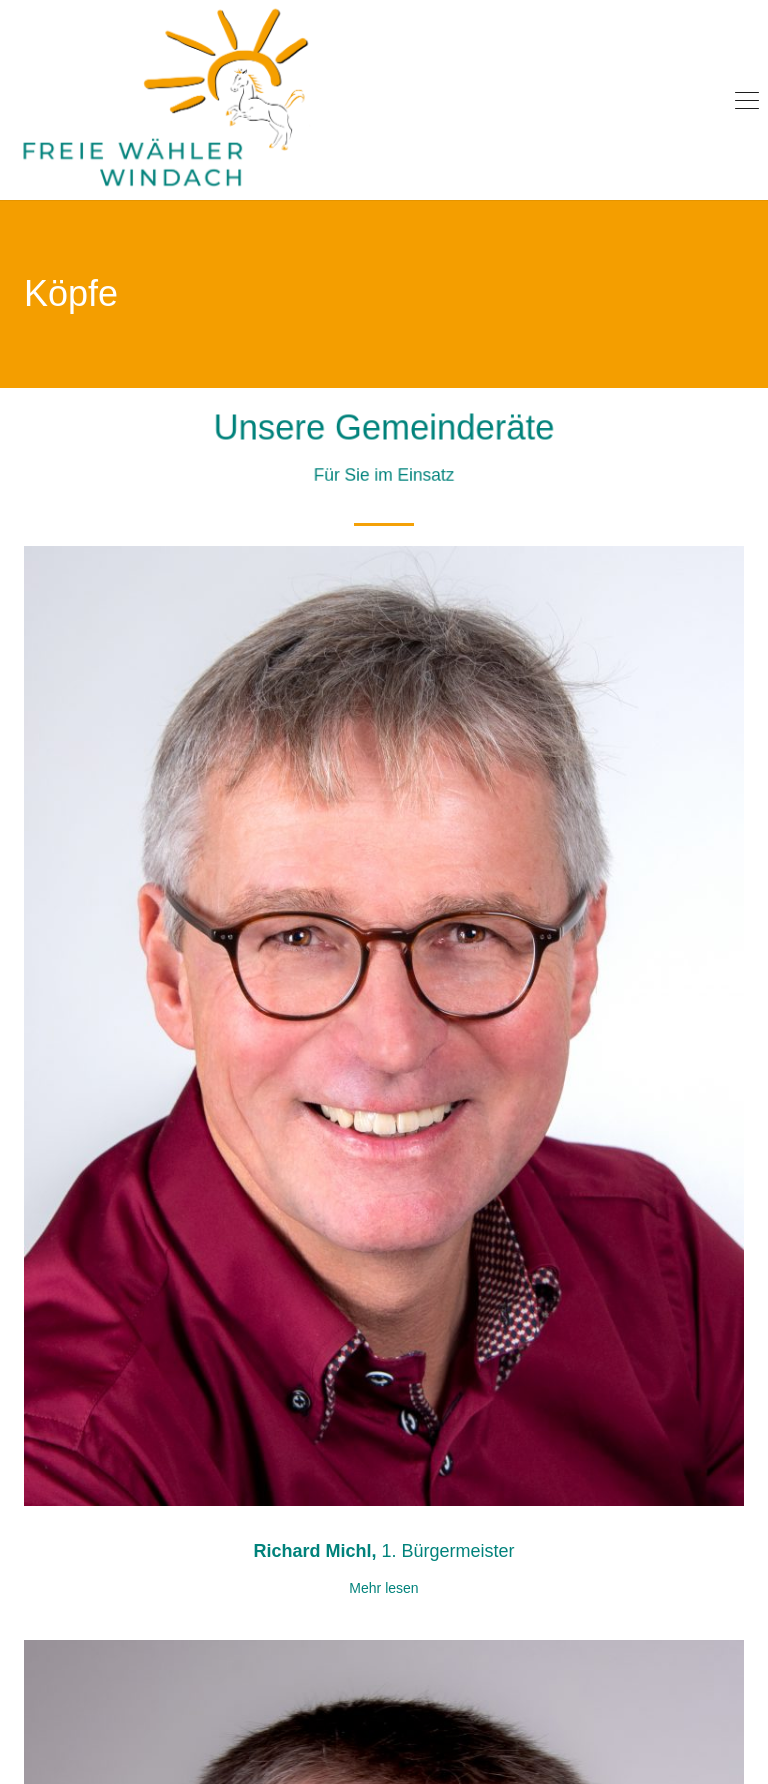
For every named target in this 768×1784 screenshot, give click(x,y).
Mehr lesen (383, 1588)
